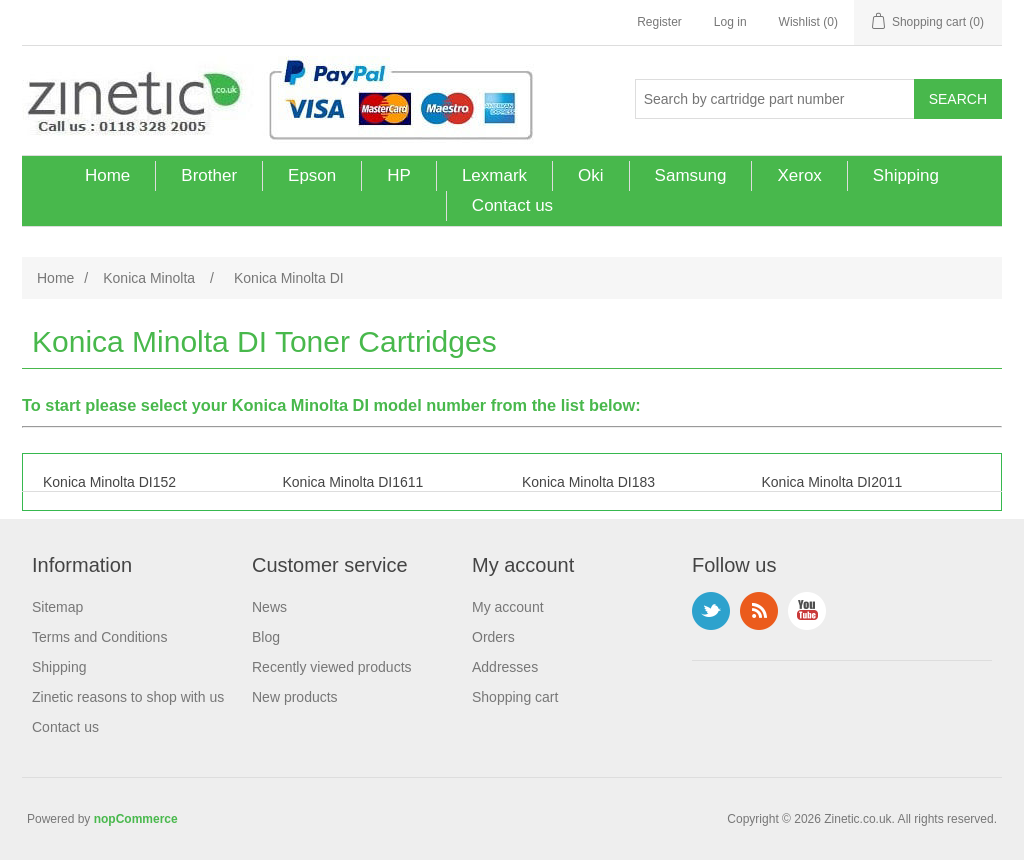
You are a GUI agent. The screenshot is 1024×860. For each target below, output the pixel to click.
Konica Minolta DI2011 (832, 482)
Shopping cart (515, 697)
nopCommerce (136, 819)
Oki (591, 175)
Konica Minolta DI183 (588, 482)
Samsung (691, 175)
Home (107, 175)
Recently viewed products (332, 667)
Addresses (505, 667)
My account (508, 607)
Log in (730, 22)
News (269, 607)
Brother (209, 175)
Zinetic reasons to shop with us (128, 697)
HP (399, 175)
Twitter (711, 611)
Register (659, 22)
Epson (312, 175)
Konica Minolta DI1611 (353, 482)
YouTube (807, 611)
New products (295, 697)
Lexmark (494, 175)
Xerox (799, 175)
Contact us (512, 205)
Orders (493, 637)
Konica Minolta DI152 (109, 482)
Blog (266, 637)
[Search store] (775, 99)
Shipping (906, 175)
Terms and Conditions (99, 637)
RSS (759, 611)
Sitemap (57, 607)
